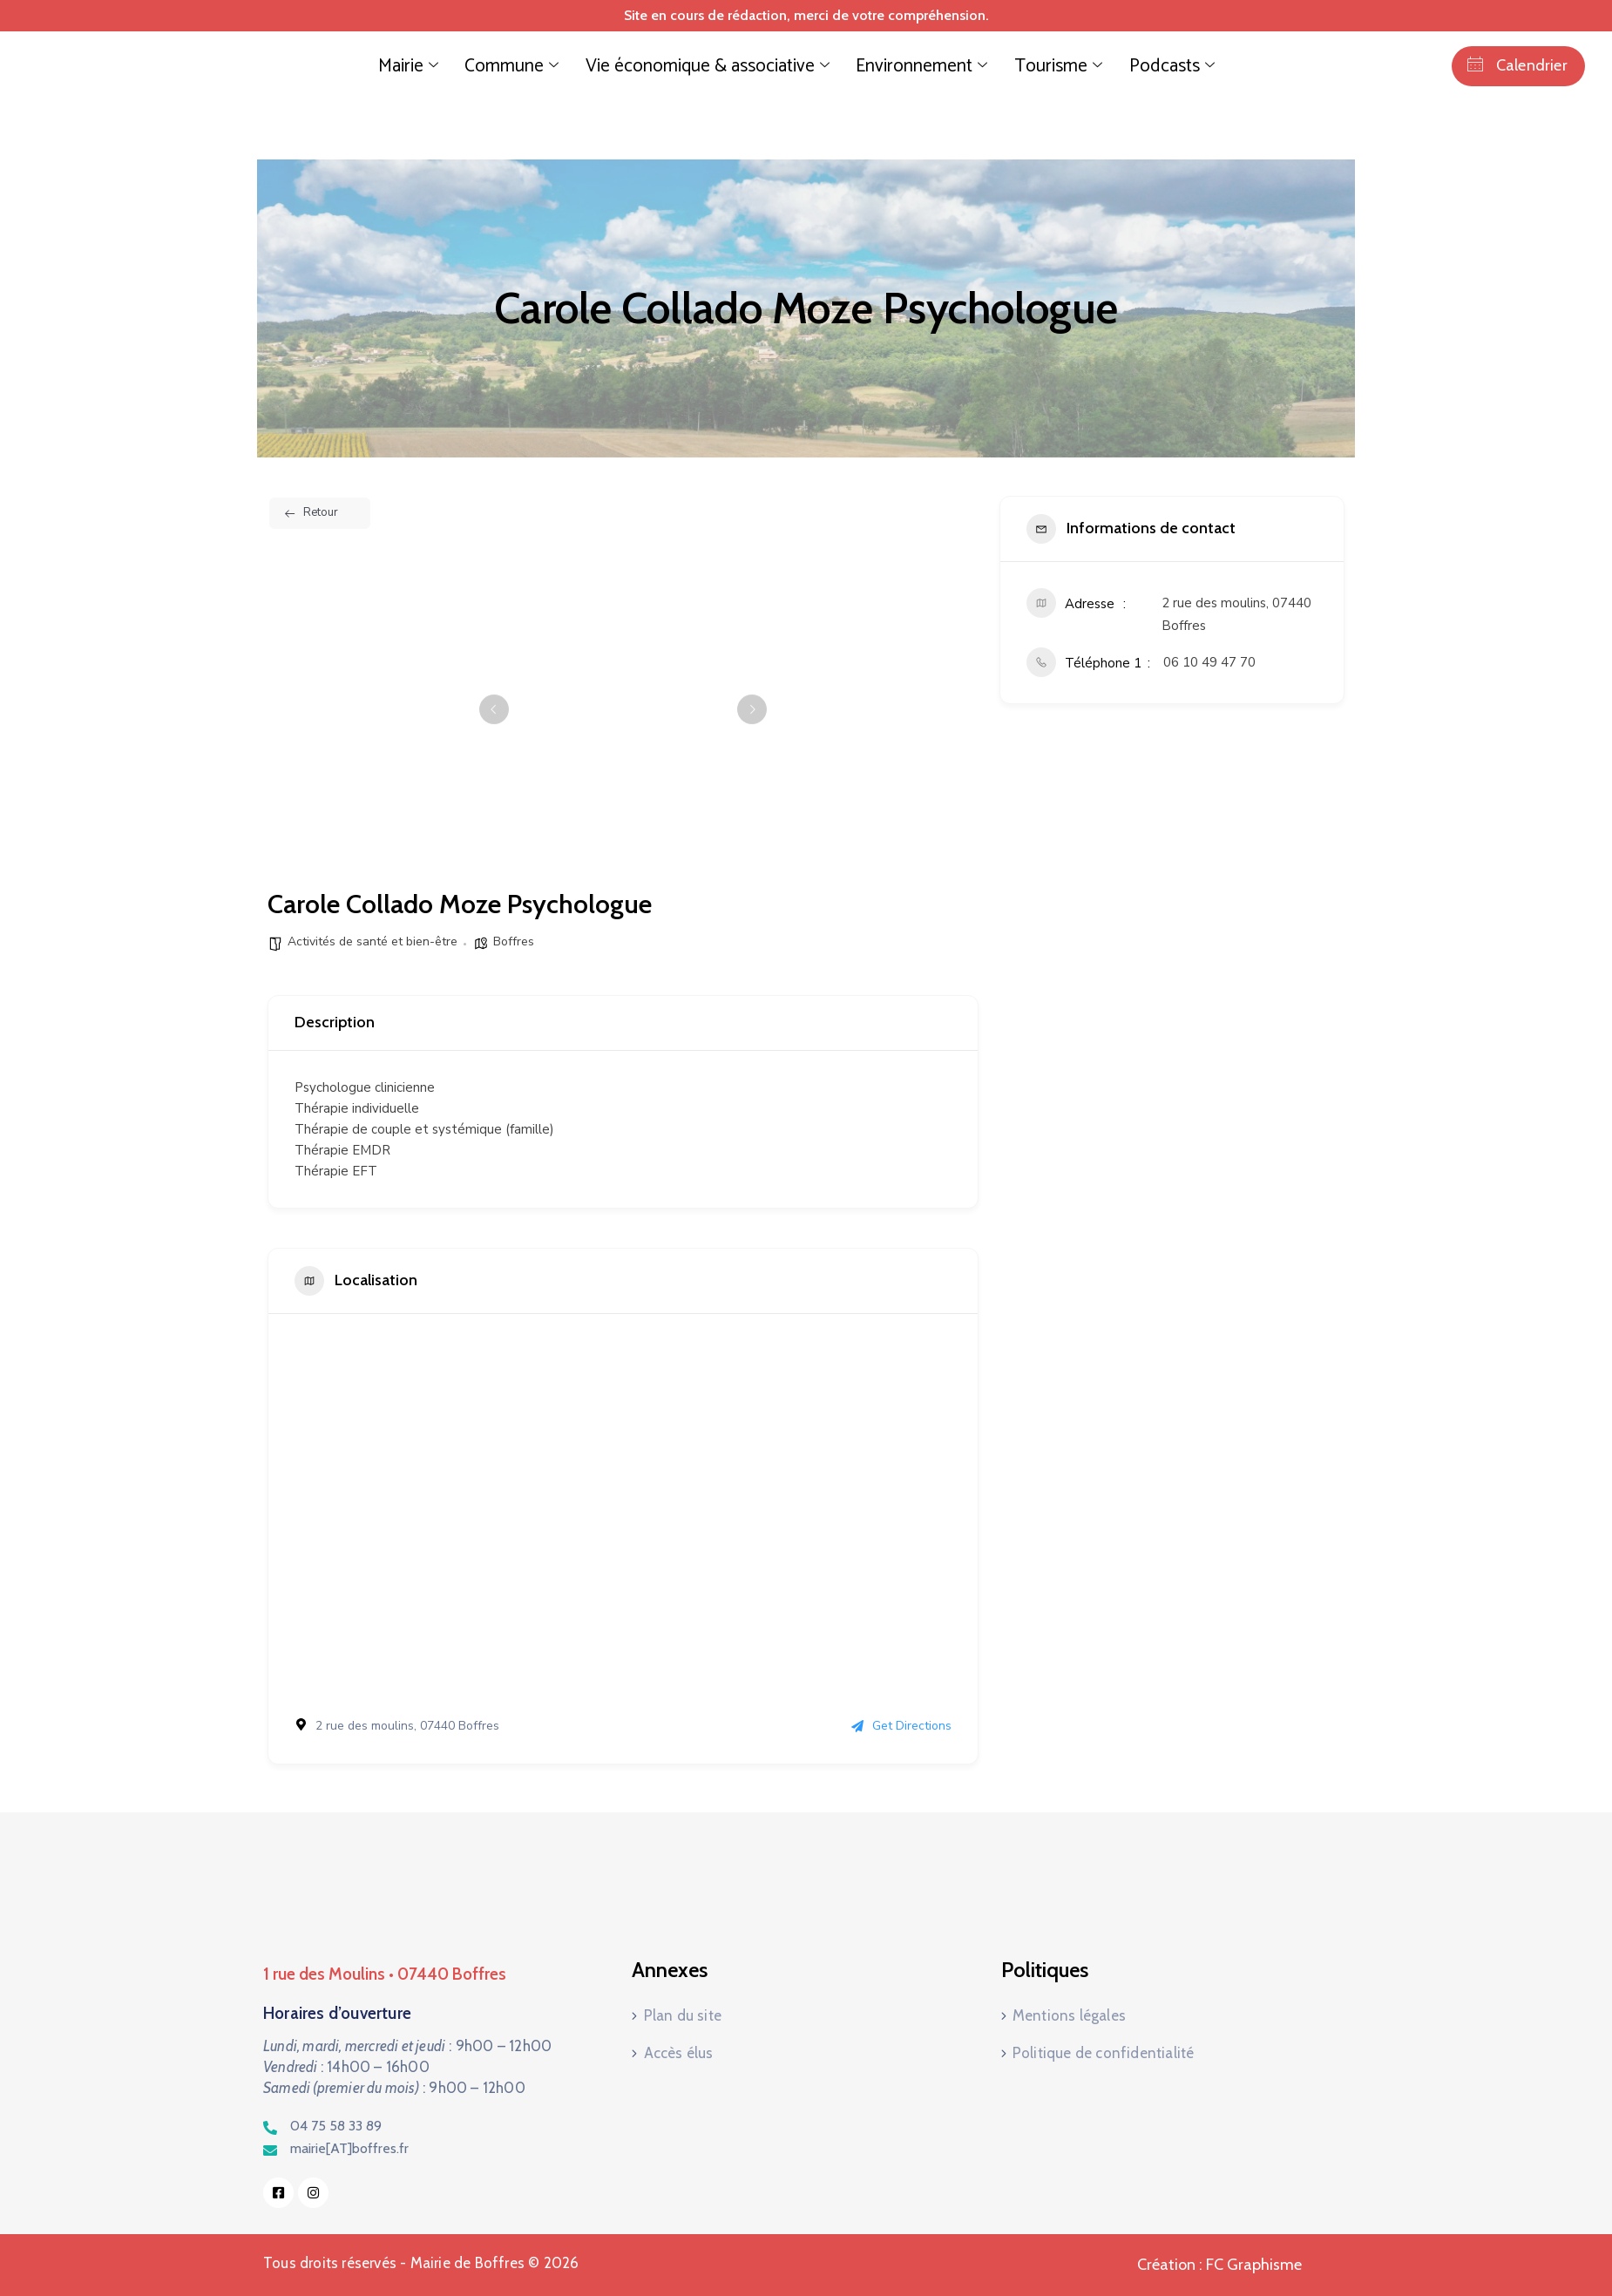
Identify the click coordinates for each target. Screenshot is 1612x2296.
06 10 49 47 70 (1209, 662)
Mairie (465, 66)
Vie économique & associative (717, 66)
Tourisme (1011, 66)
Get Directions (901, 1725)
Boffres (513, 941)
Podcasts (1108, 66)
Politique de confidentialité (1104, 2049)
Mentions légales (1069, 2018)
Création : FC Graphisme (1219, 2264)
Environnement (897, 66)
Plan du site (682, 2018)
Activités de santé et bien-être (372, 941)
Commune (553, 66)
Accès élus (679, 2049)
